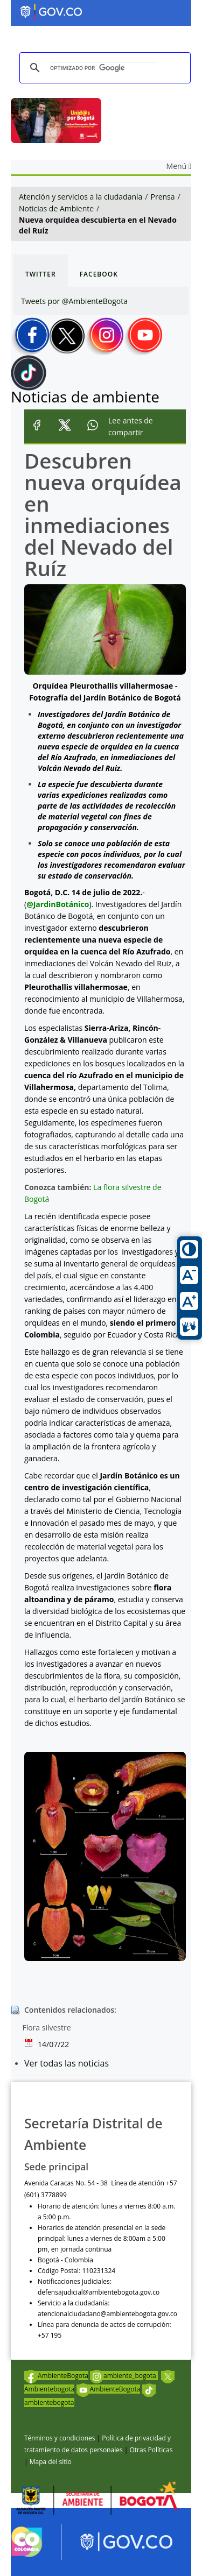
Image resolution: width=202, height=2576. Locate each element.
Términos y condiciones (59, 2438)
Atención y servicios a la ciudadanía (80, 197)
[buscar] (103, 68)
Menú (178, 166)
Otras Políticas (150, 2449)
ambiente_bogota (124, 2375)
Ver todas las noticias (66, 2063)
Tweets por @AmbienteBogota (74, 301)
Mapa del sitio (51, 2461)
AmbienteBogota (56, 2375)
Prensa (163, 197)
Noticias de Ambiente (56, 208)
